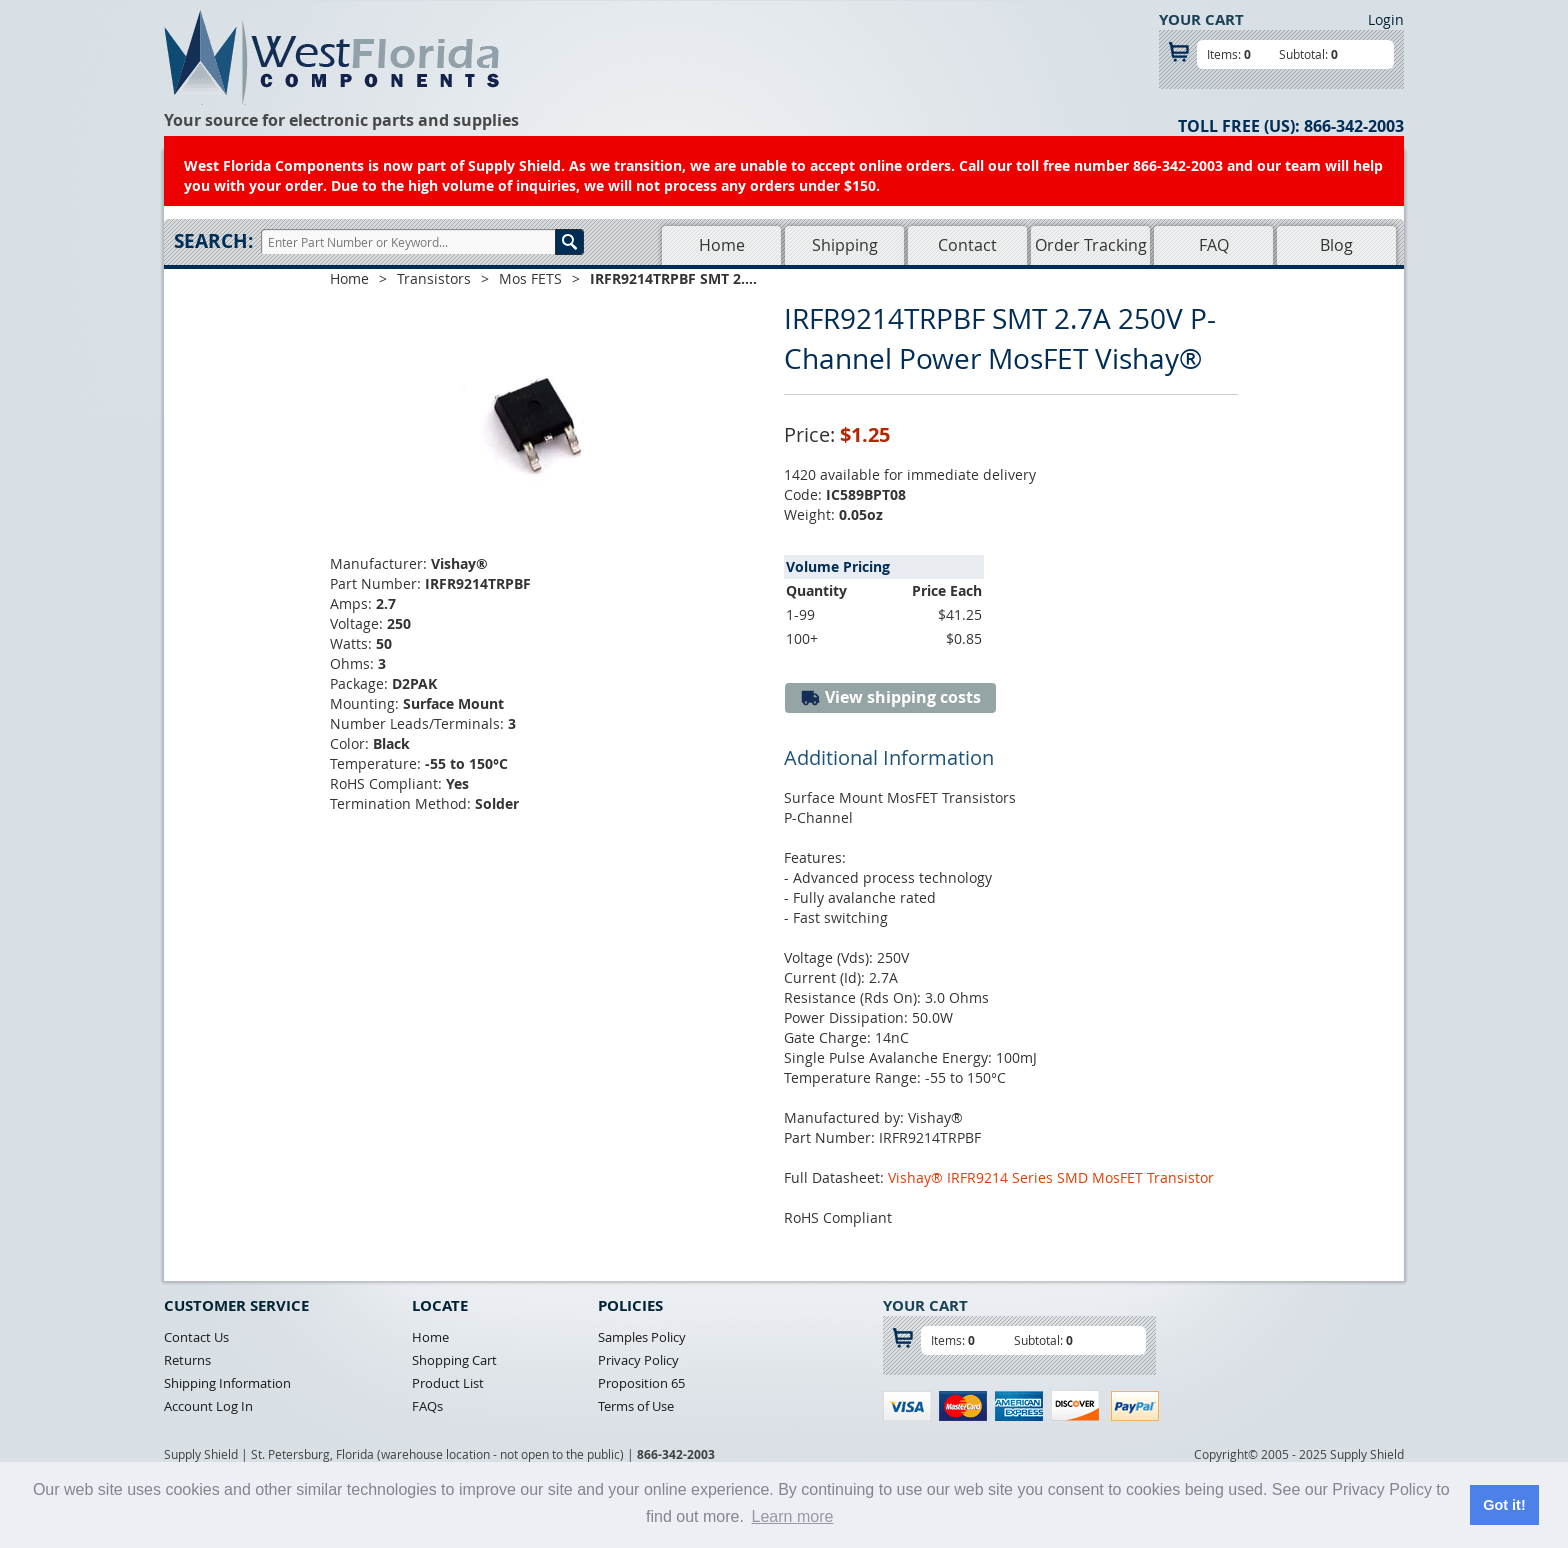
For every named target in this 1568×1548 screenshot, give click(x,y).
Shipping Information (227, 1383)
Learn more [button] (793, 1516)
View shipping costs (890, 697)
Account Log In (208, 1406)
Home (722, 245)
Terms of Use (636, 1406)
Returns (187, 1360)
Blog (1336, 245)
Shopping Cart (454, 1360)
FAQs (427, 1406)
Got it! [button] (1504, 1505)
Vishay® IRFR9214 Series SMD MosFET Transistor (1051, 1177)
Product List (448, 1383)
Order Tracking (1091, 245)
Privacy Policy (638, 1360)
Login (1386, 19)
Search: (213, 241)
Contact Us (196, 1337)
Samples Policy (642, 1337)
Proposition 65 (641, 1383)
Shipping (845, 245)
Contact (967, 245)
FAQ (1214, 245)
